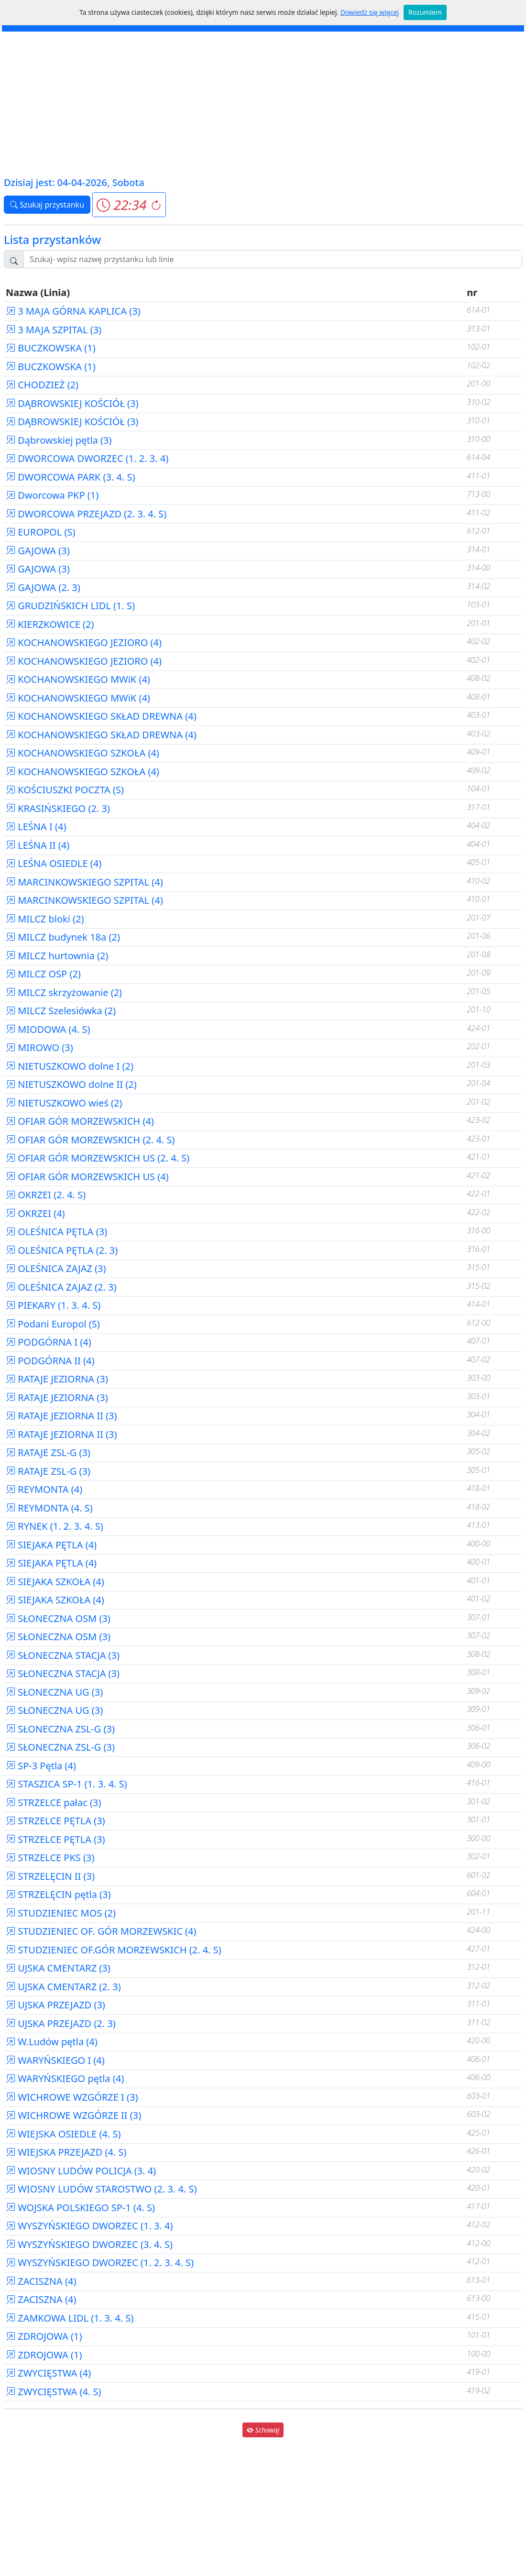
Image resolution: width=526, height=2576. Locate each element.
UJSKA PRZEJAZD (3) (55, 2004)
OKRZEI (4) (35, 1213)
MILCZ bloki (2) (45, 918)
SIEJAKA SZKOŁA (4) (55, 1581)
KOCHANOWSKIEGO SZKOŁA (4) (82, 752)
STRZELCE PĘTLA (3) (55, 1820)
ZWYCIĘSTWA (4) (48, 2373)
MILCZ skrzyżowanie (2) (64, 992)
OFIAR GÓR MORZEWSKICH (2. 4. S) (90, 1139)
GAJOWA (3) (38, 550)
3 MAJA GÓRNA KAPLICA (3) (73, 311)
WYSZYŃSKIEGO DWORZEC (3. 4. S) (89, 2244)
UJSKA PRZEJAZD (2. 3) (61, 2023)
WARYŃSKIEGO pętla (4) (65, 2078)
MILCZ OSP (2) (43, 973)
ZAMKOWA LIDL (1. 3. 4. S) (69, 2318)
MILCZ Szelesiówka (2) (61, 1010)
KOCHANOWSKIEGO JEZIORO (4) (84, 642)
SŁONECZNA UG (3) (54, 1692)
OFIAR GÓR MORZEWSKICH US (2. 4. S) (97, 1157)
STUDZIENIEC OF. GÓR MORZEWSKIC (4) (101, 1931)
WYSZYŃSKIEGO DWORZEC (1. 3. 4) (89, 2225)
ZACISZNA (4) (41, 2281)
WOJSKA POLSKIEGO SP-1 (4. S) (80, 2207)
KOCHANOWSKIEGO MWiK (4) (78, 679)
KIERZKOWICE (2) (50, 624)
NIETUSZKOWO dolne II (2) (71, 1084)
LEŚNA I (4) (36, 826)
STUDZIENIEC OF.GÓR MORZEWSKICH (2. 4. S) (113, 1949)
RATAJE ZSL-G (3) (48, 1452)
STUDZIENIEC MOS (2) (61, 1913)
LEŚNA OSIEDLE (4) (53, 863)
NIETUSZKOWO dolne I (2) (69, 1066)
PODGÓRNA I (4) (48, 1342)
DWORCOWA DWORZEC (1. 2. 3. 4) (87, 458)
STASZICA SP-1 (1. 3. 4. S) (66, 1783)
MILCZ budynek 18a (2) (63, 937)
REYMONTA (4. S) (49, 1508)
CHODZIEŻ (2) (42, 384)
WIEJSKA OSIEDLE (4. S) (63, 2133)
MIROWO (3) (39, 1047)
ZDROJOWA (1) (44, 2336)
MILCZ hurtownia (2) (57, 955)
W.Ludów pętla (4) (52, 2041)
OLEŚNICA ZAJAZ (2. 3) (61, 1287)
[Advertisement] (263, 103)
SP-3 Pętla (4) (41, 1765)
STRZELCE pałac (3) (53, 1802)
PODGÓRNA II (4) (50, 1360)
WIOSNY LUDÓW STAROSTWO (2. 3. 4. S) (101, 2188)
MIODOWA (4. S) (48, 1029)
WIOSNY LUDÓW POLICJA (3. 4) (81, 2170)
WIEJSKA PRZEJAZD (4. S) (66, 2152)
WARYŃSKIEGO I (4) (55, 2060)
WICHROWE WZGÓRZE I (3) (72, 2097)
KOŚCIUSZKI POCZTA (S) (65, 789)
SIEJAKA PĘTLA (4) (51, 1544)
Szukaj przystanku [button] (47, 204)
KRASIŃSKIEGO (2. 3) (58, 808)
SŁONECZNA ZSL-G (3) (60, 1728)
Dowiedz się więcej (369, 12)
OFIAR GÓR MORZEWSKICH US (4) (87, 1176)
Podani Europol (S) (53, 1323)
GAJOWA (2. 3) (43, 587)
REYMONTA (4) (44, 1489)
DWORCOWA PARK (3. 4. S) (70, 477)
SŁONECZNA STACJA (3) (63, 1655)
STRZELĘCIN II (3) (50, 1876)
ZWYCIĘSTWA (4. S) (53, 2391)
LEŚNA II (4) (37, 845)
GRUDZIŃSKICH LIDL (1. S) (70, 605)
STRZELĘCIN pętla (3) (58, 1894)
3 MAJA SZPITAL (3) (53, 329)
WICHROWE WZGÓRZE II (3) (73, 2115)
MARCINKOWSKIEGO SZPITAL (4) (84, 882)
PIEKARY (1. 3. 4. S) (53, 1305)
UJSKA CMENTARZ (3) (58, 1968)
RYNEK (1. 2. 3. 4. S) (54, 1526)
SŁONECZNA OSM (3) (58, 1618)
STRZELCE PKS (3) (50, 1857)
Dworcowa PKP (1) (52, 495)
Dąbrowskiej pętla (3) (58, 440)
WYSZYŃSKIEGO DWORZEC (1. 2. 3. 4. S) (100, 2262)
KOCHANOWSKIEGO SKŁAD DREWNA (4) (101, 716)
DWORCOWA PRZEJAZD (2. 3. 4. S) (86, 513)
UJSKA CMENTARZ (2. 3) (63, 1986)
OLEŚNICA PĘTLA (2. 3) (62, 1250)
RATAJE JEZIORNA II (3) (61, 1415)
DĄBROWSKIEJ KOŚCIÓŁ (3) (72, 403)
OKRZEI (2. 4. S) (46, 1194)
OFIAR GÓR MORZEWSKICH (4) (80, 1121)
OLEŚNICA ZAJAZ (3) (56, 1268)
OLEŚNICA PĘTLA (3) (56, 1231)
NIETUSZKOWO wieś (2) (64, 1102)
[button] (128, 204)
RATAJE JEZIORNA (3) (57, 1378)
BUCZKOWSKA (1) (51, 347)
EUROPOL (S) (40, 532)
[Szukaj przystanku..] (272, 259)
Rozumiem (425, 12)
